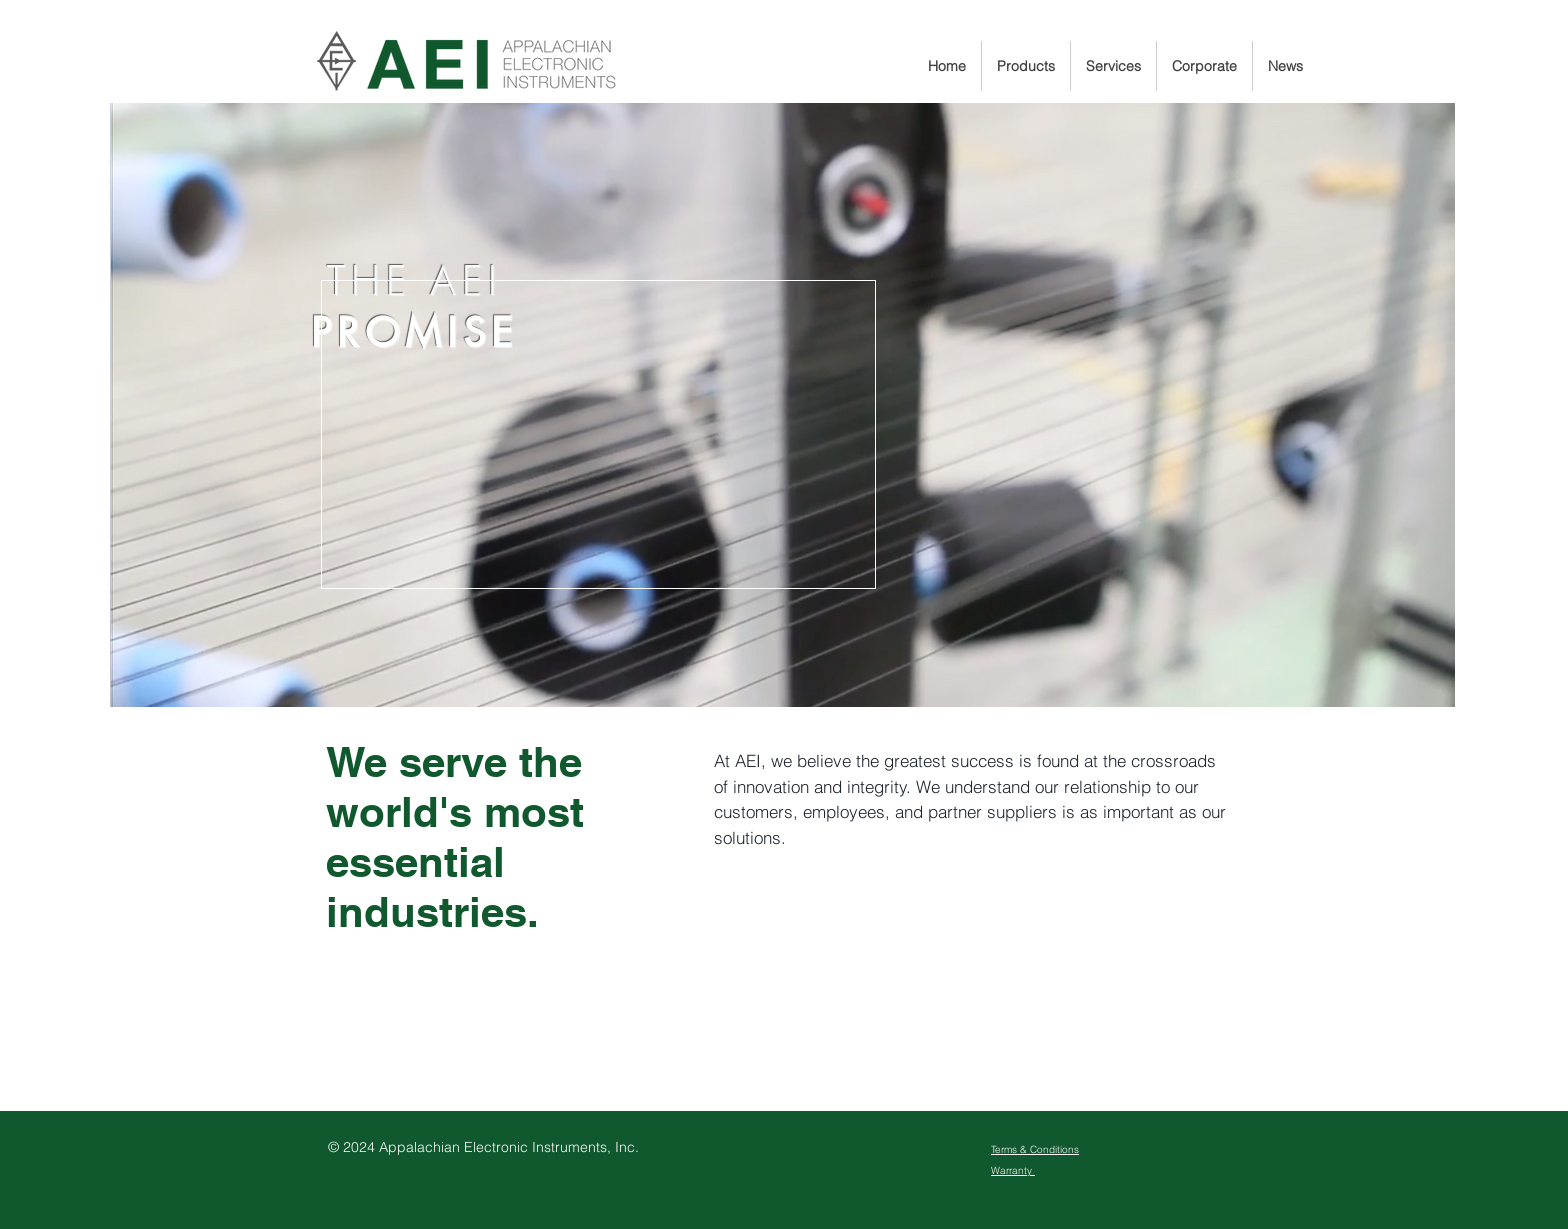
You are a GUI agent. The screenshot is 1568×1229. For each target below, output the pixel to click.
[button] (1026, 66)
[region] (782, 405)
